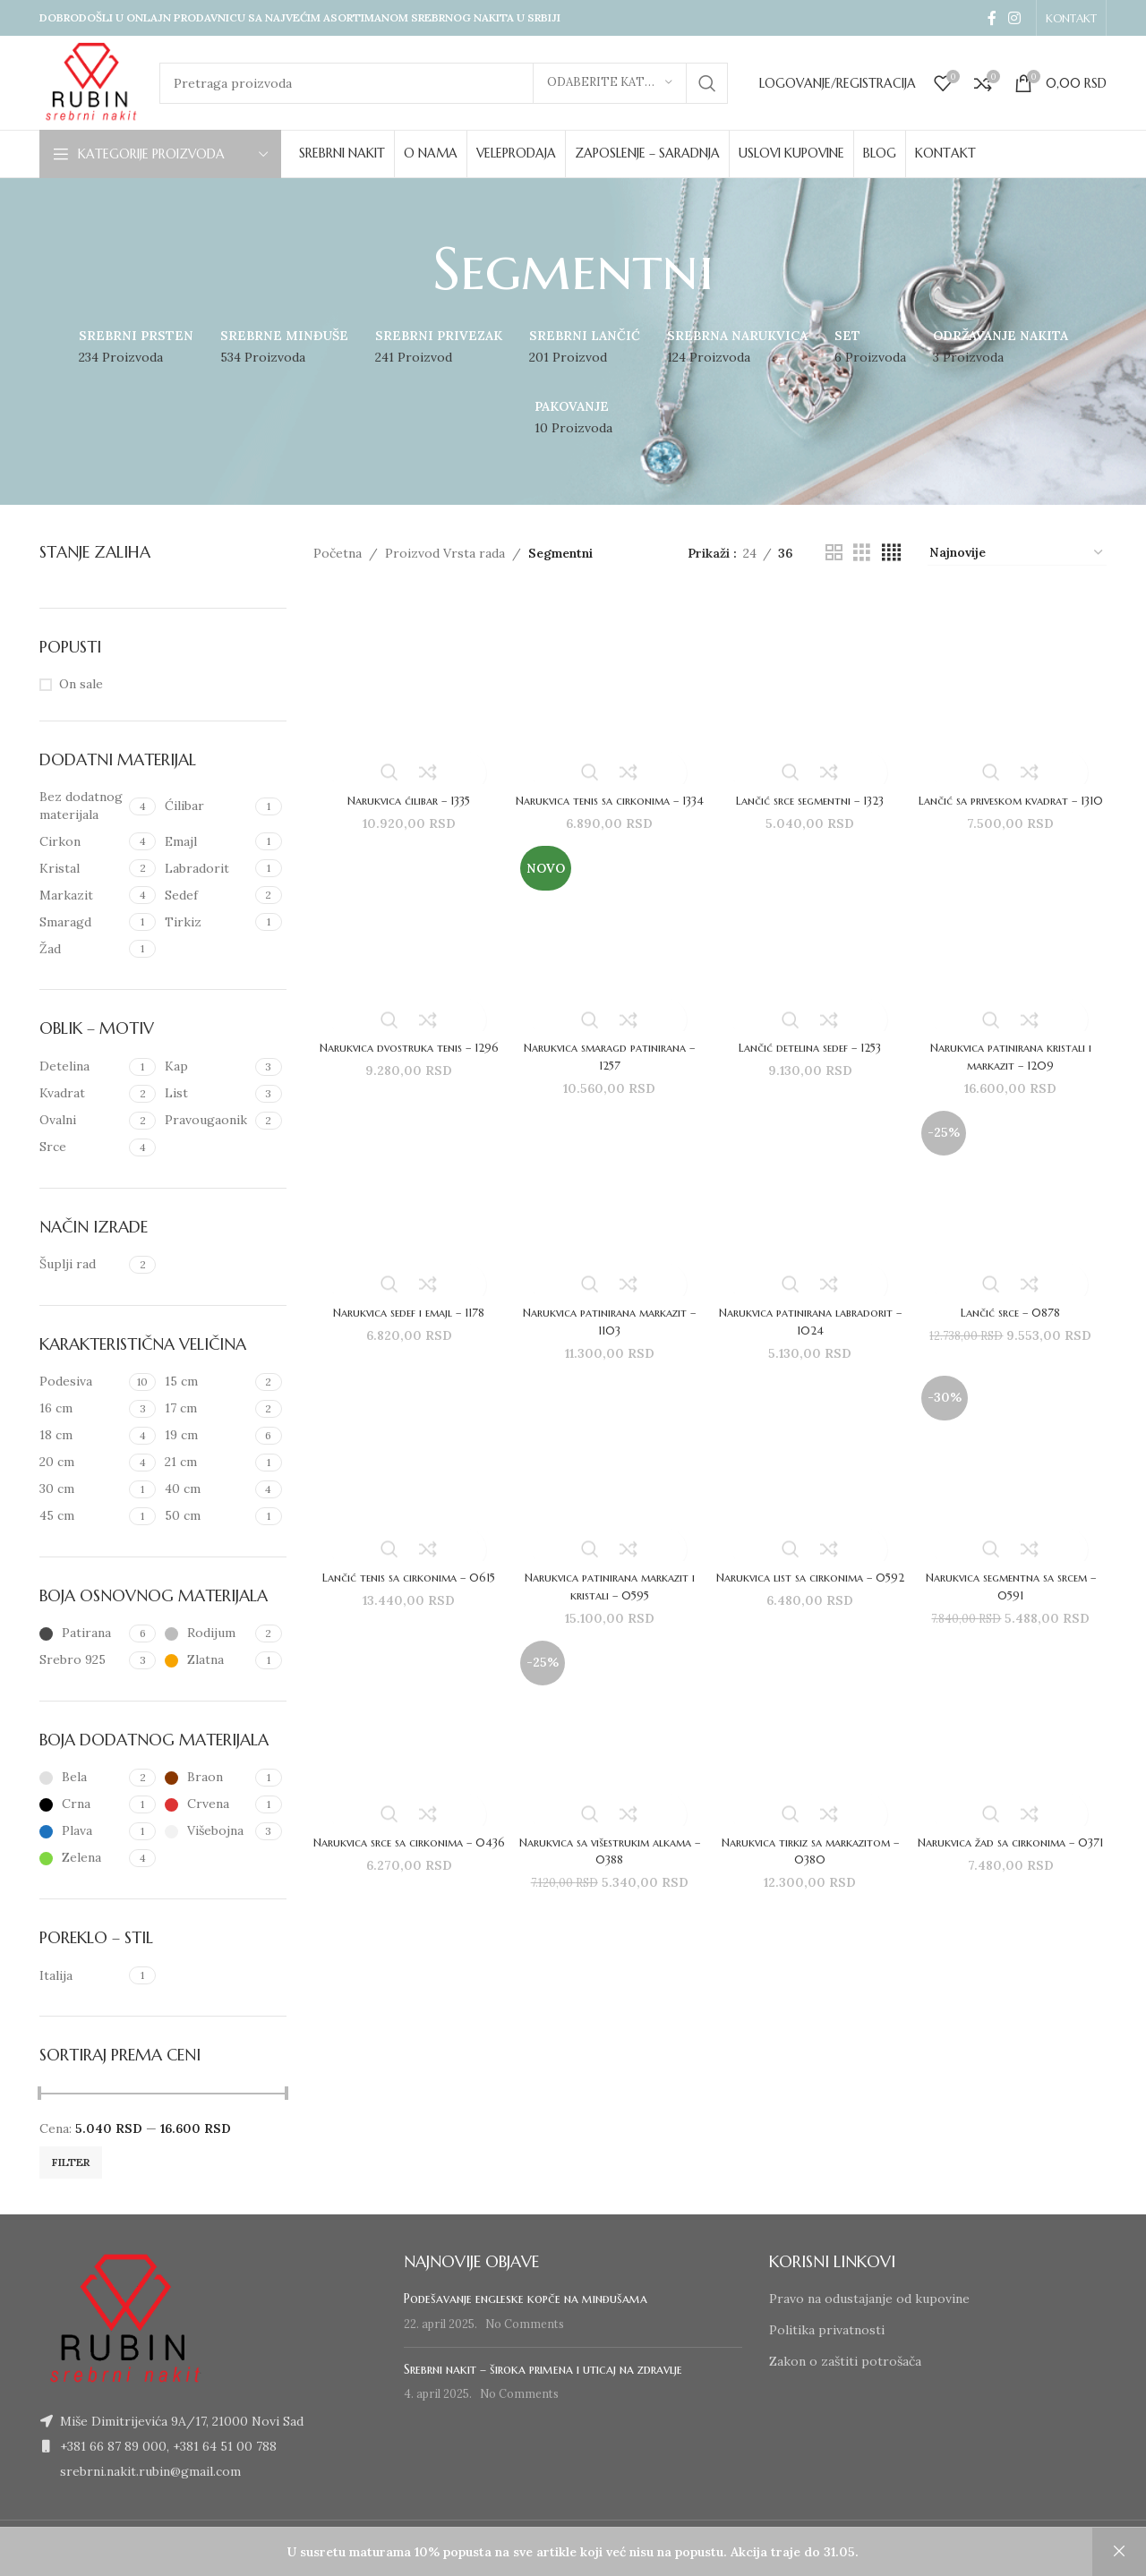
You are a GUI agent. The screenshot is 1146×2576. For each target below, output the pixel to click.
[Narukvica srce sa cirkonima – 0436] (406, 1753)
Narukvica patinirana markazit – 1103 (608, 1336)
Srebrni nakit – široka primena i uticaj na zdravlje (543, 2369)
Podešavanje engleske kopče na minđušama (525, 2298)
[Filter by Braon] (207, 1778)
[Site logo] (90, 81)
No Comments (524, 2323)
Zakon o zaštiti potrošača (845, 2361)
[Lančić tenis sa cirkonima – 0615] (406, 1485)
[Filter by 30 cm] (81, 1489)
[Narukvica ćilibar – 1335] (406, 685)
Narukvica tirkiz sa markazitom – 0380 (811, 1870)
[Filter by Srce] (81, 1147)
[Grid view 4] (891, 553)
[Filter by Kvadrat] (81, 1094)
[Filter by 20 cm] (81, 1462)
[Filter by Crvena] (207, 1804)
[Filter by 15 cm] (207, 1382)
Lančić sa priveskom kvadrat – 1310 (1014, 803)
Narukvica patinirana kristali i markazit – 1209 (1014, 1070)
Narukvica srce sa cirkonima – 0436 (405, 1870)
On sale (81, 684)
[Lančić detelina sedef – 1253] (811, 952)
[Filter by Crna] (81, 1804)
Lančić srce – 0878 (1014, 1327)
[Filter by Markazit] (81, 896)
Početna (337, 553)
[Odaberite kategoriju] (610, 83)
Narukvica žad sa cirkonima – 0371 (1013, 1870)
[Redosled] (1017, 553)
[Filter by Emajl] (207, 842)
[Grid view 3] (861, 553)
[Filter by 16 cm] (81, 1409)
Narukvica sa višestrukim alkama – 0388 (608, 1870)
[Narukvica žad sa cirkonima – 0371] (1014, 1753)
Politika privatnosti (827, 2330)
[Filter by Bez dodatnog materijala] (81, 806)
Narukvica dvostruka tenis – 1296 (405, 1070)
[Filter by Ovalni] (81, 1121)
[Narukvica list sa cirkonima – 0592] (811, 1485)
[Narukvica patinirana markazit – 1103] (608, 1218)
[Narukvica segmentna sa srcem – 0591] (1014, 1485)
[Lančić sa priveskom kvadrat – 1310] (1014, 685)
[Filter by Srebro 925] (81, 1660)
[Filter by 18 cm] (81, 1436)
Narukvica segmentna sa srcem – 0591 (1014, 1603)
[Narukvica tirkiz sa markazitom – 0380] (811, 1753)
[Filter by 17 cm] (207, 1409)
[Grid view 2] (833, 553)
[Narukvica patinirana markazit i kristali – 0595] (608, 1485)
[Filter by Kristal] (81, 869)
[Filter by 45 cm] (81, 1516)
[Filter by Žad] (81, 950)
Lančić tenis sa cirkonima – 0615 (405, 1603)
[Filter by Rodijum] (207, 1633)
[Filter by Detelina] (81, 1067)
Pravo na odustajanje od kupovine (869, 2298)
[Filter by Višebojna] (207, 1831)
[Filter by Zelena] (81, 1858)
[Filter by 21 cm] (207, 1462)
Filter (71, 2162)
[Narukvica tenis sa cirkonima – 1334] (608, 685)
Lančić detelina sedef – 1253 (811, 1061)
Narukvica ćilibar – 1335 (405, 794)
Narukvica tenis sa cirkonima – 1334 (608, 803)
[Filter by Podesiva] (81, 1382)
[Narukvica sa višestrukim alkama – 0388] (608, 1753)
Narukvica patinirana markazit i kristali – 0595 (608, 1603)
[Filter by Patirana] (81, 1633)
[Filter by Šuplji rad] (81, 1265)
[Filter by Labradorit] (207, 869)
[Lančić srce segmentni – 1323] (811, 685)
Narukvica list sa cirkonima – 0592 (811, 1603)
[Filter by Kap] (207, 1067)
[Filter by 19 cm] (207, 1436)
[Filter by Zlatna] (207, 1660)
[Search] (443, 83)
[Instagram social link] (1015, 17)
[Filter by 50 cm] (207, 1516)
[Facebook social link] (992, 17)
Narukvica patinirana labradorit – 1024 (811, 1336)
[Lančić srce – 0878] (1014, 1218)
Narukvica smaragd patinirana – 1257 (608, 1070)
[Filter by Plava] (81, 1831)
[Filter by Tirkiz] (207, 923)
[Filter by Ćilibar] (207, 806)
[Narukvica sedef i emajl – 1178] (406, 1218)
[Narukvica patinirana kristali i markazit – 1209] (1014, 952)
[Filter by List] (207, 1094)
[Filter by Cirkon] (81, 842)
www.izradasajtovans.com (431, 2548)
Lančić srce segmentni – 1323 (812, 794)
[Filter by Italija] (81, 1976)
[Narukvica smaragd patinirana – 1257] (608, 952)
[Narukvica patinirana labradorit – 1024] (811, 1218)
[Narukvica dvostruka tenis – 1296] (406, 952)
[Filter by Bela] (81, 1778)
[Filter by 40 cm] (207, 1489)
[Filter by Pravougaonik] (207, 1121)
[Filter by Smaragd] (81, 923)
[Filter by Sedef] (207, 896)
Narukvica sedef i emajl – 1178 (405, 1327)
